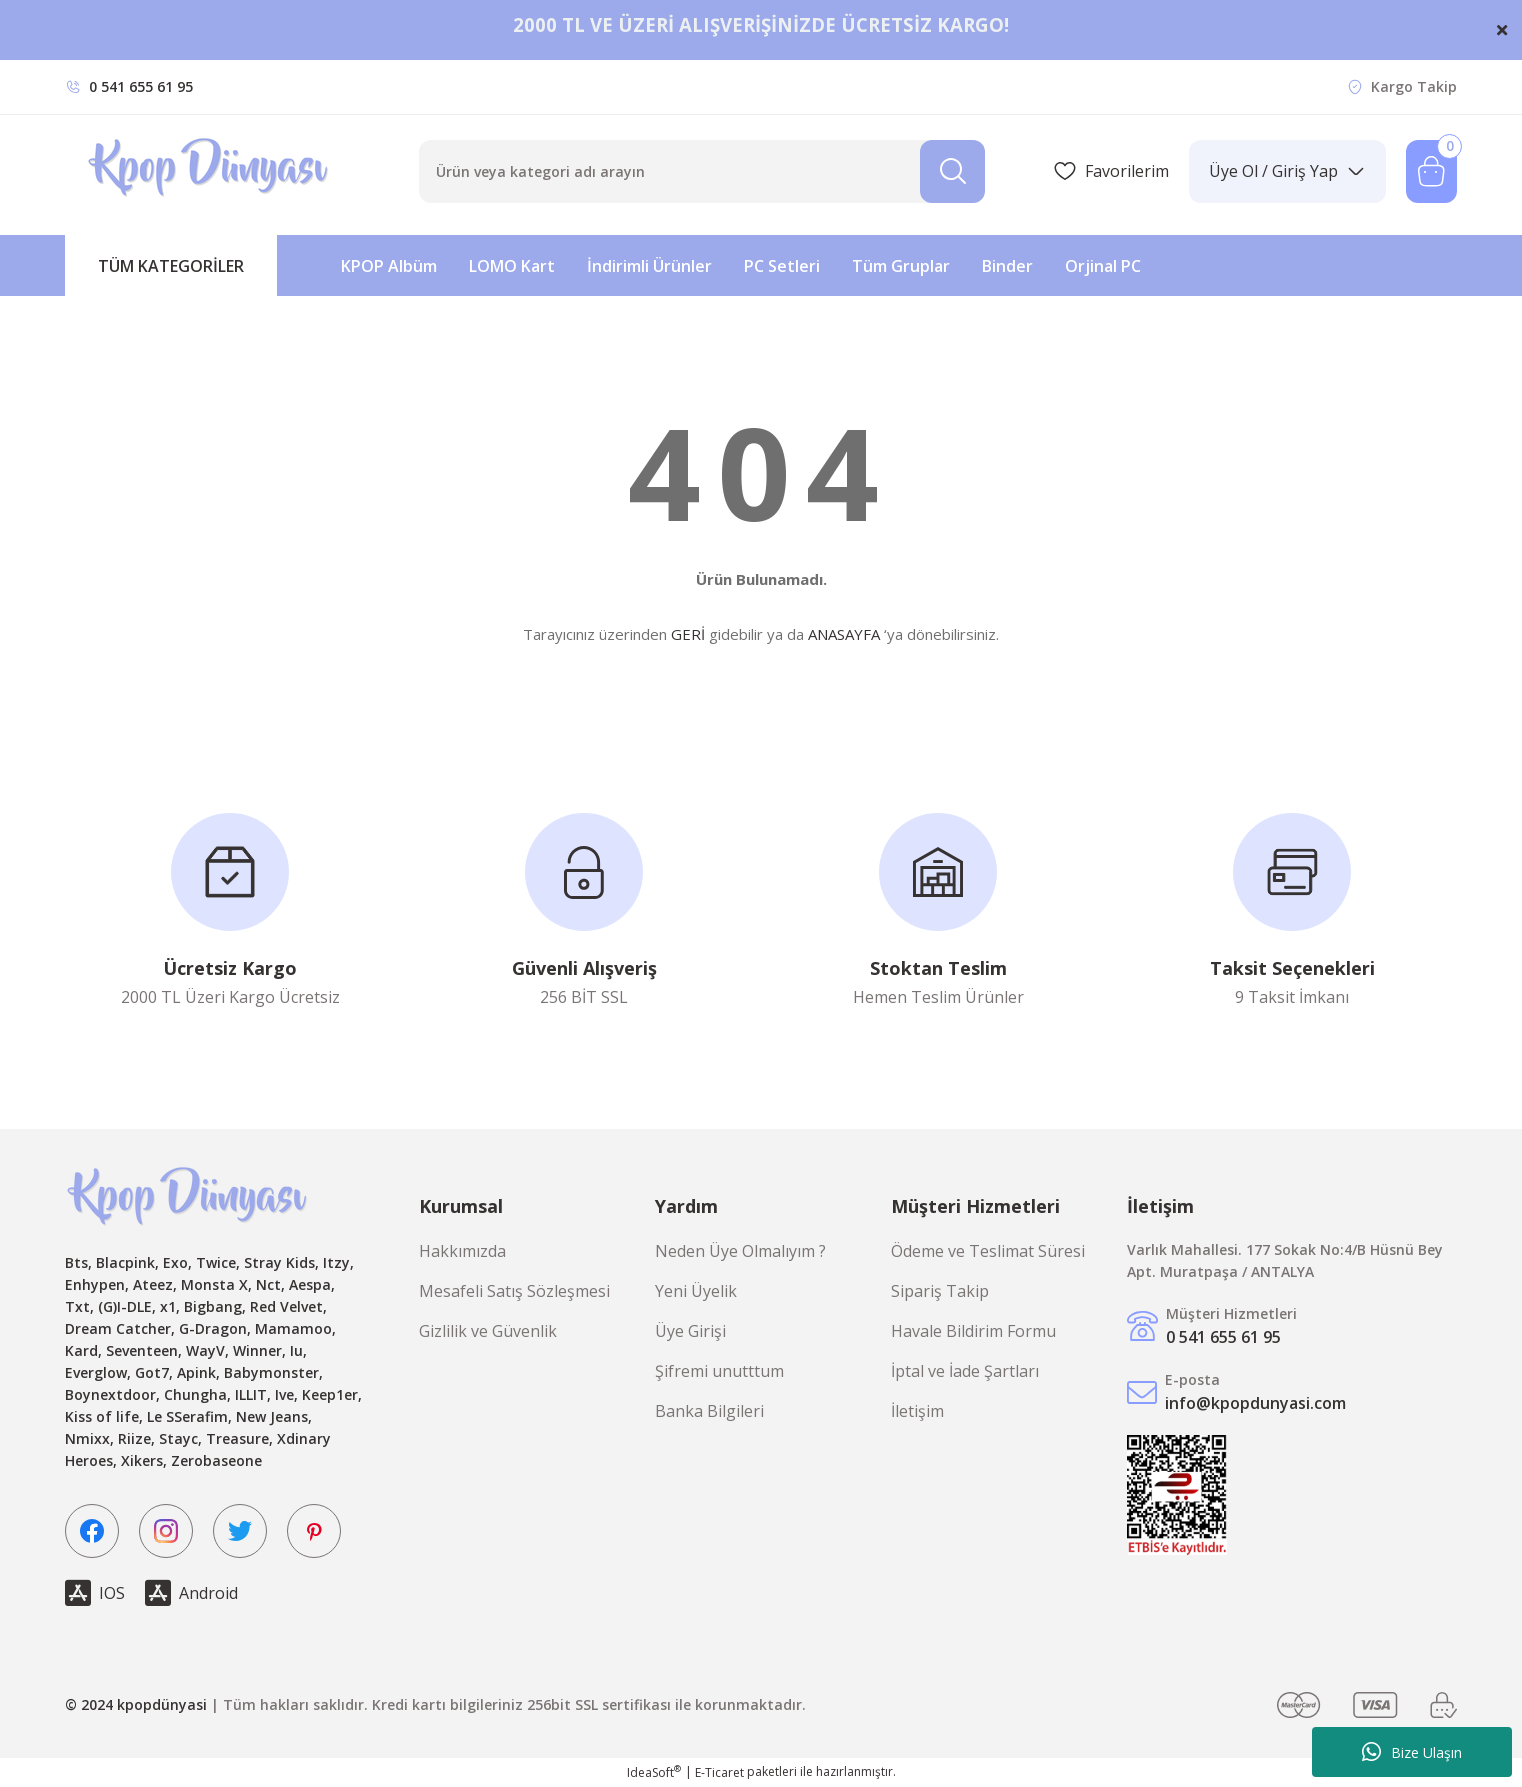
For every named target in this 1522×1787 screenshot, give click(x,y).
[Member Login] (1287, 171)
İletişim (917, 1411)
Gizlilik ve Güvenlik (488, 1331)
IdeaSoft (654, 1772)
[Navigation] (171, 265)
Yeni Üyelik (696, 1291)
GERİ (688, 634)
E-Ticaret (719, 1772)
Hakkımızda (462, 1251)
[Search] (702, 171)
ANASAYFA (844, 634)
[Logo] (210, 171)
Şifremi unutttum (719, 1371)
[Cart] (1431, 171)
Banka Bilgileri (709, 1411)
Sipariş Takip (940, 1291)
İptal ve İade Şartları (965, 1371)
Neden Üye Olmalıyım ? (740, 1251)
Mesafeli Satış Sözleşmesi (514, 1291)
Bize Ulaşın (1412, 1752)
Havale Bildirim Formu (973, 1331)
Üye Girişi (690, 1331)
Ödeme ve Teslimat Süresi (988, 1251)
